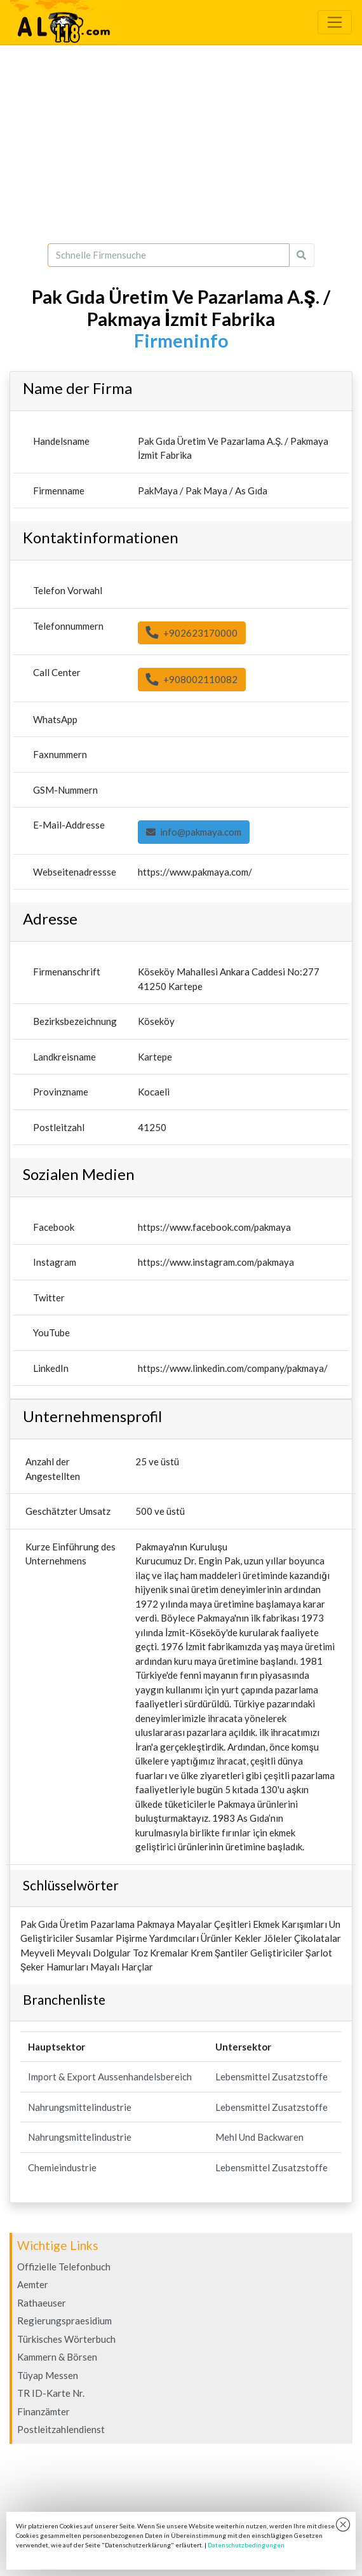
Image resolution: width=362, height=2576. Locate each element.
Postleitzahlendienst (61, 2429)
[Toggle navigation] (335, 22)
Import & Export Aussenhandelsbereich (110, 2076)
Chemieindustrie (62, 2167)
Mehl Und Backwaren (259, 2137)
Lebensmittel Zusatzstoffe (271, 2076)
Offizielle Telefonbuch (64, 2266)
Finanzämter (43, 2411)
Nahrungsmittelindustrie (79, 2107)
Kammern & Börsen (57, 2356)
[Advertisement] (181, 144)
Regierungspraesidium (64, 2320)
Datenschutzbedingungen (246, 2545)
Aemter (32, 2284)
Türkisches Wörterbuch (66, 2339)
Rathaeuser (41, 2302)
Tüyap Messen (47, 2375)
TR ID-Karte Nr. (50, 2393)
